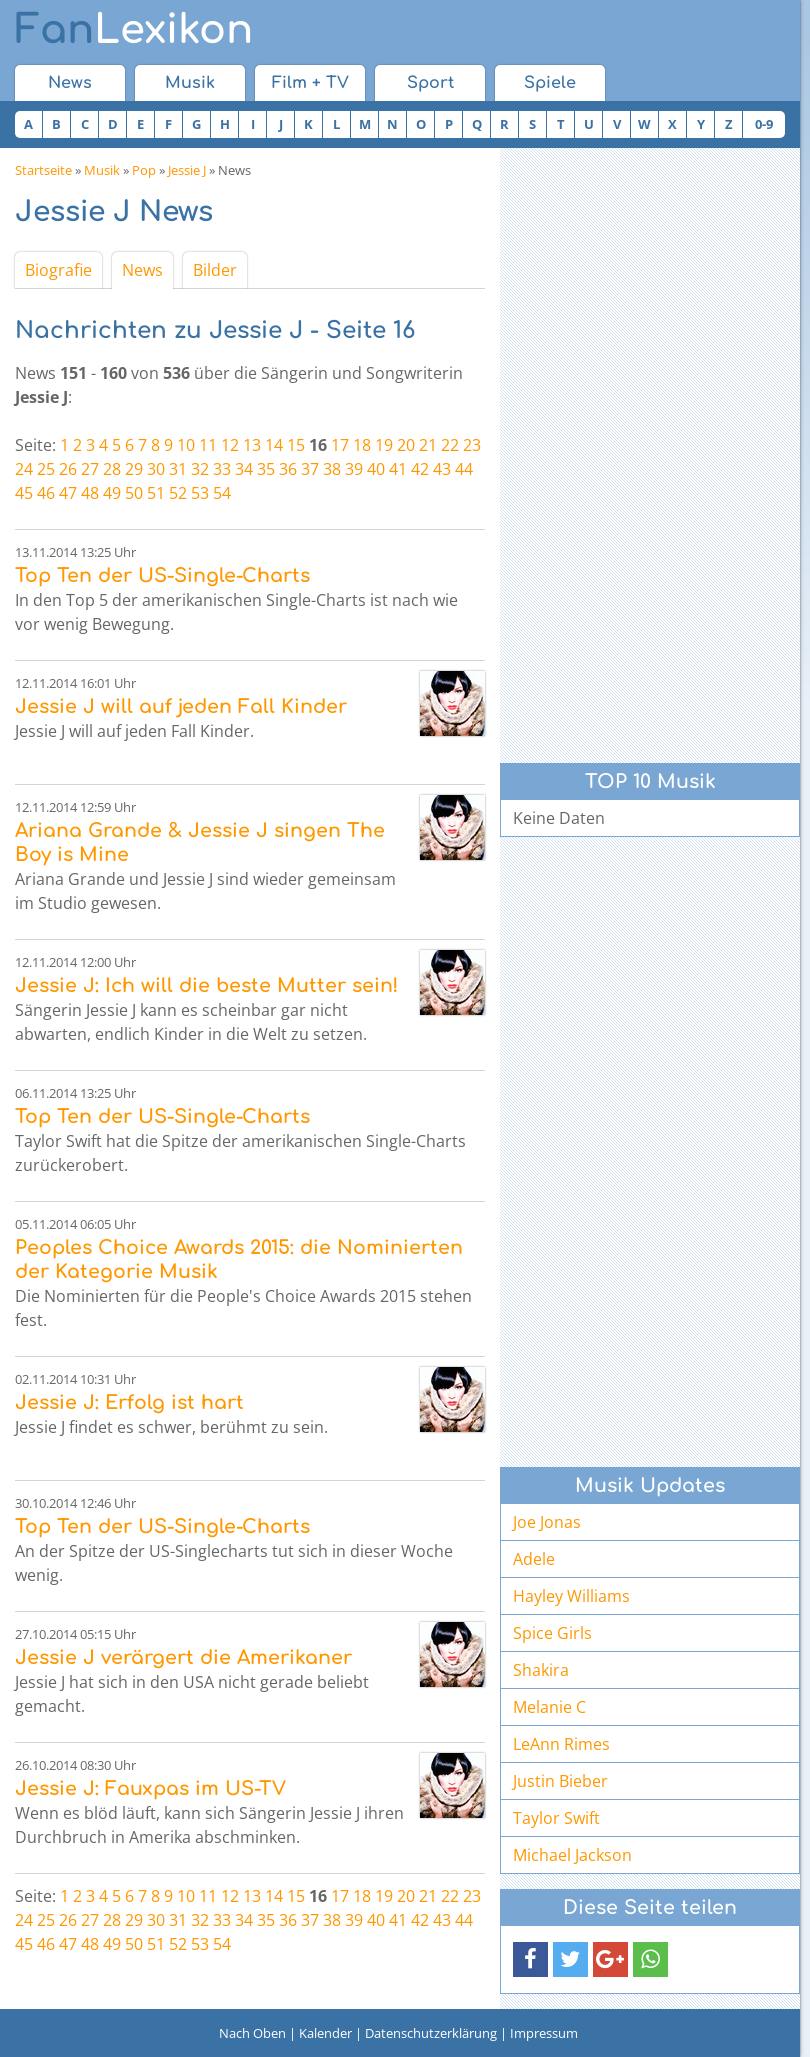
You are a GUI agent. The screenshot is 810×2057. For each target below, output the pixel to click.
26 (68, 469)
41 (398, 469)
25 (46, 469)
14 (274, 445)
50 (134, 493)
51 (156, 493)
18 (362, 445)
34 (244, 469)
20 (406, 445)
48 (90, 493)
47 (68, 493)
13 (252, 445)
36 (288, 469)
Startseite (43, 170)
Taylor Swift (556, 1818)
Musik (190, 83)
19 (384, 445)
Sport (430, 83)
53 (200, 493)
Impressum (544, 2033)
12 (230, 445)
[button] (530, 1959)
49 (112, 493)
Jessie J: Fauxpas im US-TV (150, 1788)
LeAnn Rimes (561, 1744)
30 (156, 469)
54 (222, 493)
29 (134, 469)
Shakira (541, 1670)
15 (296, 445)
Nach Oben (252, 2033)
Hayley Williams (571, 1596)
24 (24, 469)
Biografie (58, 270)
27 (90, 469)
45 (24, 493)
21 (428, 445)
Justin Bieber (560, 1781)
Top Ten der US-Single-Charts (162, 575)
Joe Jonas (547, 1522)
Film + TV (310, 83)
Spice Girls (552, 1633)
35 (266, 469)
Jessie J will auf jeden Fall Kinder (181, 706)
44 (464, 469)
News (70, 83)
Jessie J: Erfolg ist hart (129, 1402)
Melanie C (549, 1707)
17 (340, 445)
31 (178, 469)
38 (332, 469)
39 (354, 469)
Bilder (215, 270)
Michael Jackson (572, 1855)
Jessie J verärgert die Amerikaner (183, 1657)
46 (46, 493)
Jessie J (187, 170)
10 (186, 445)
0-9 (764, 124)
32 (200, 469)
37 (310, 469)
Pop (144, 170)
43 (442, 469)
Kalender (325, 2033)
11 (208, 445)
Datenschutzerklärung (431, 2033)
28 (112, 469)
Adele (534, 1559)
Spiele (550, 83)
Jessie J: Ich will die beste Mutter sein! (206, 985)
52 (178, 493)
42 (420, 469)
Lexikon (134, 30)
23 (472, 445)
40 (376, 469)
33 (222, 469)
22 (450, 445)
